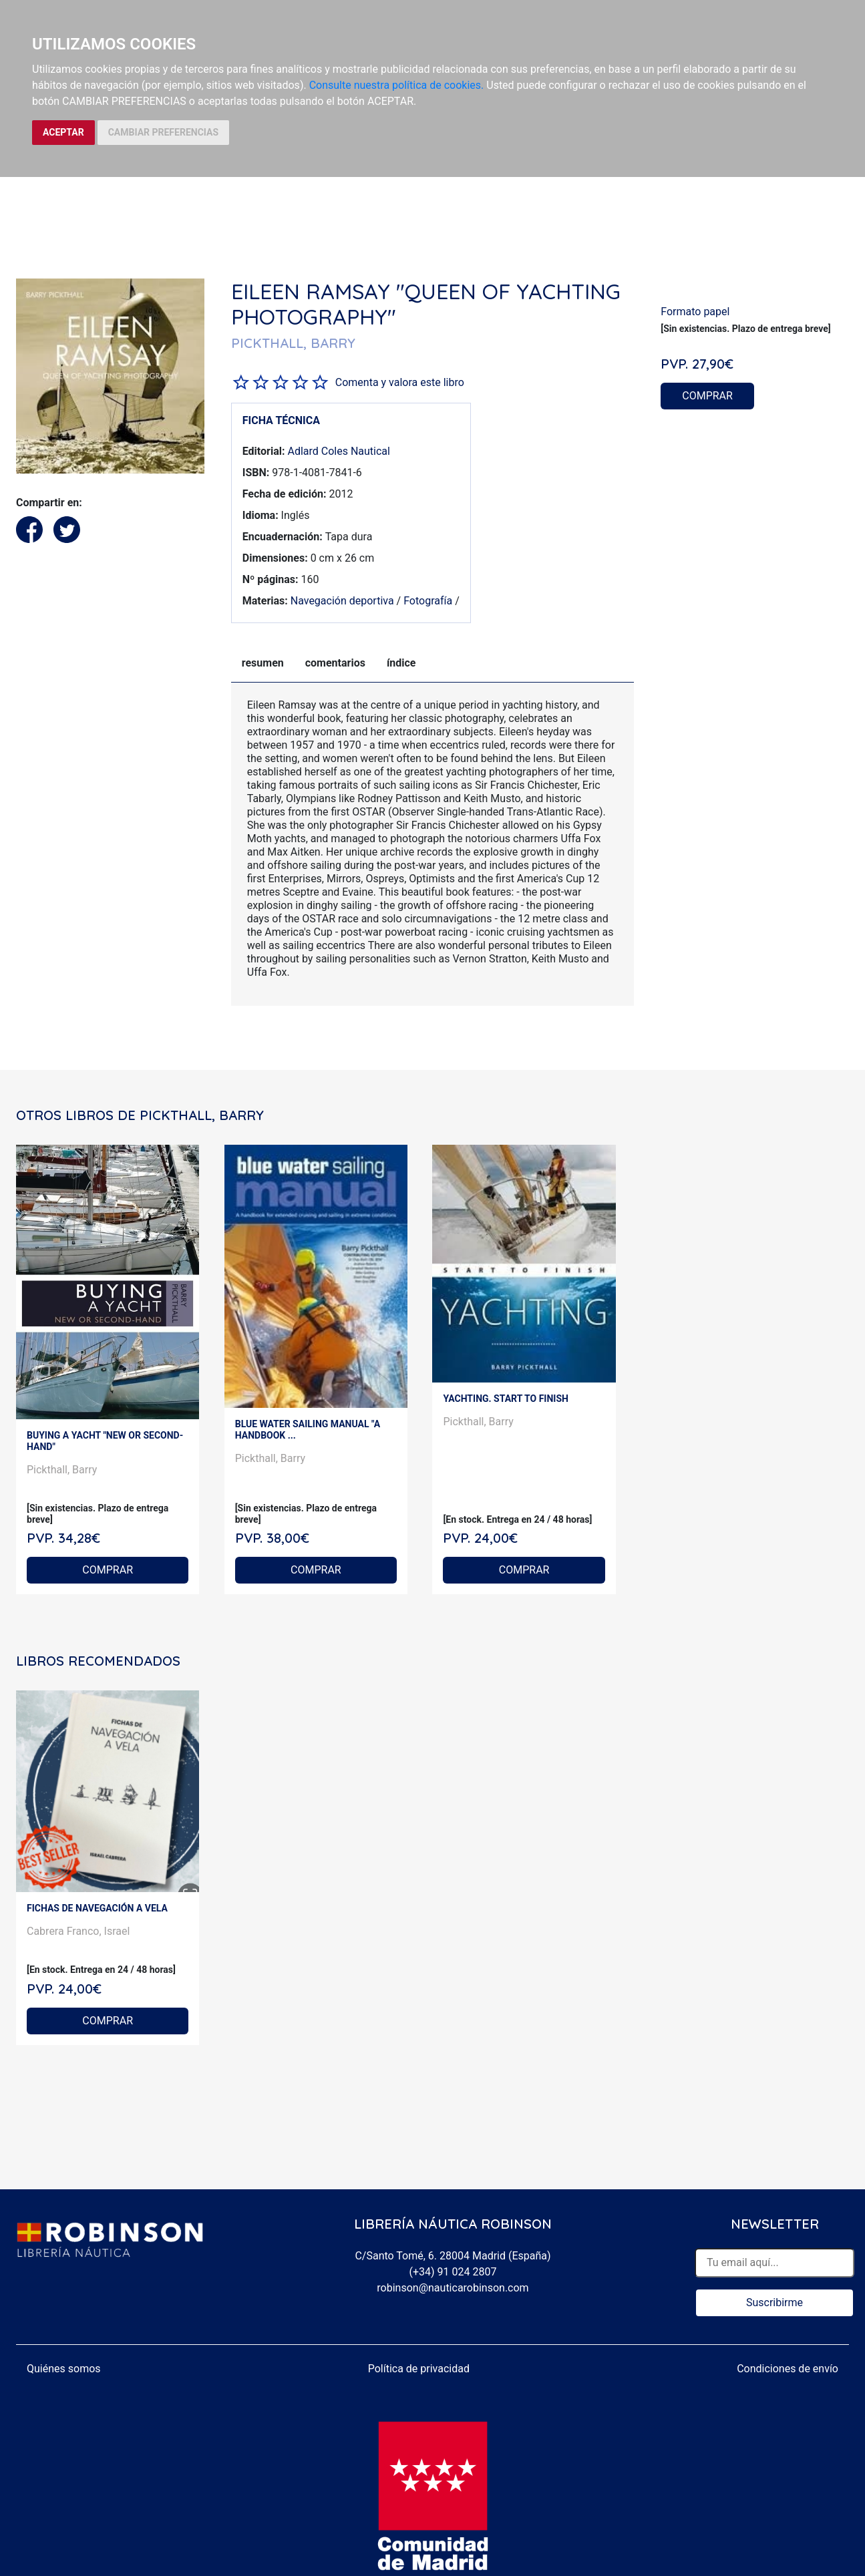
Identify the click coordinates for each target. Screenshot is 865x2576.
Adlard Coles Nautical (338, 451)
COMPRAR (707, 395)
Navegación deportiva (342, 600)
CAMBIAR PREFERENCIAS (163, 132)
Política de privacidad (419, 2368)
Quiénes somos (64, 2368)
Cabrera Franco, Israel (78, 1931)
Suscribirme (774, 2302)
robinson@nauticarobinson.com (452, 2287)
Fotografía (427, 600)
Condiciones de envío (787, 2368)
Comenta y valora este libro (399, 382)
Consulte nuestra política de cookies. (396, 85)
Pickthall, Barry (62, 1469)
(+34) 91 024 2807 (453, 2271)
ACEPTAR (63, 132)
